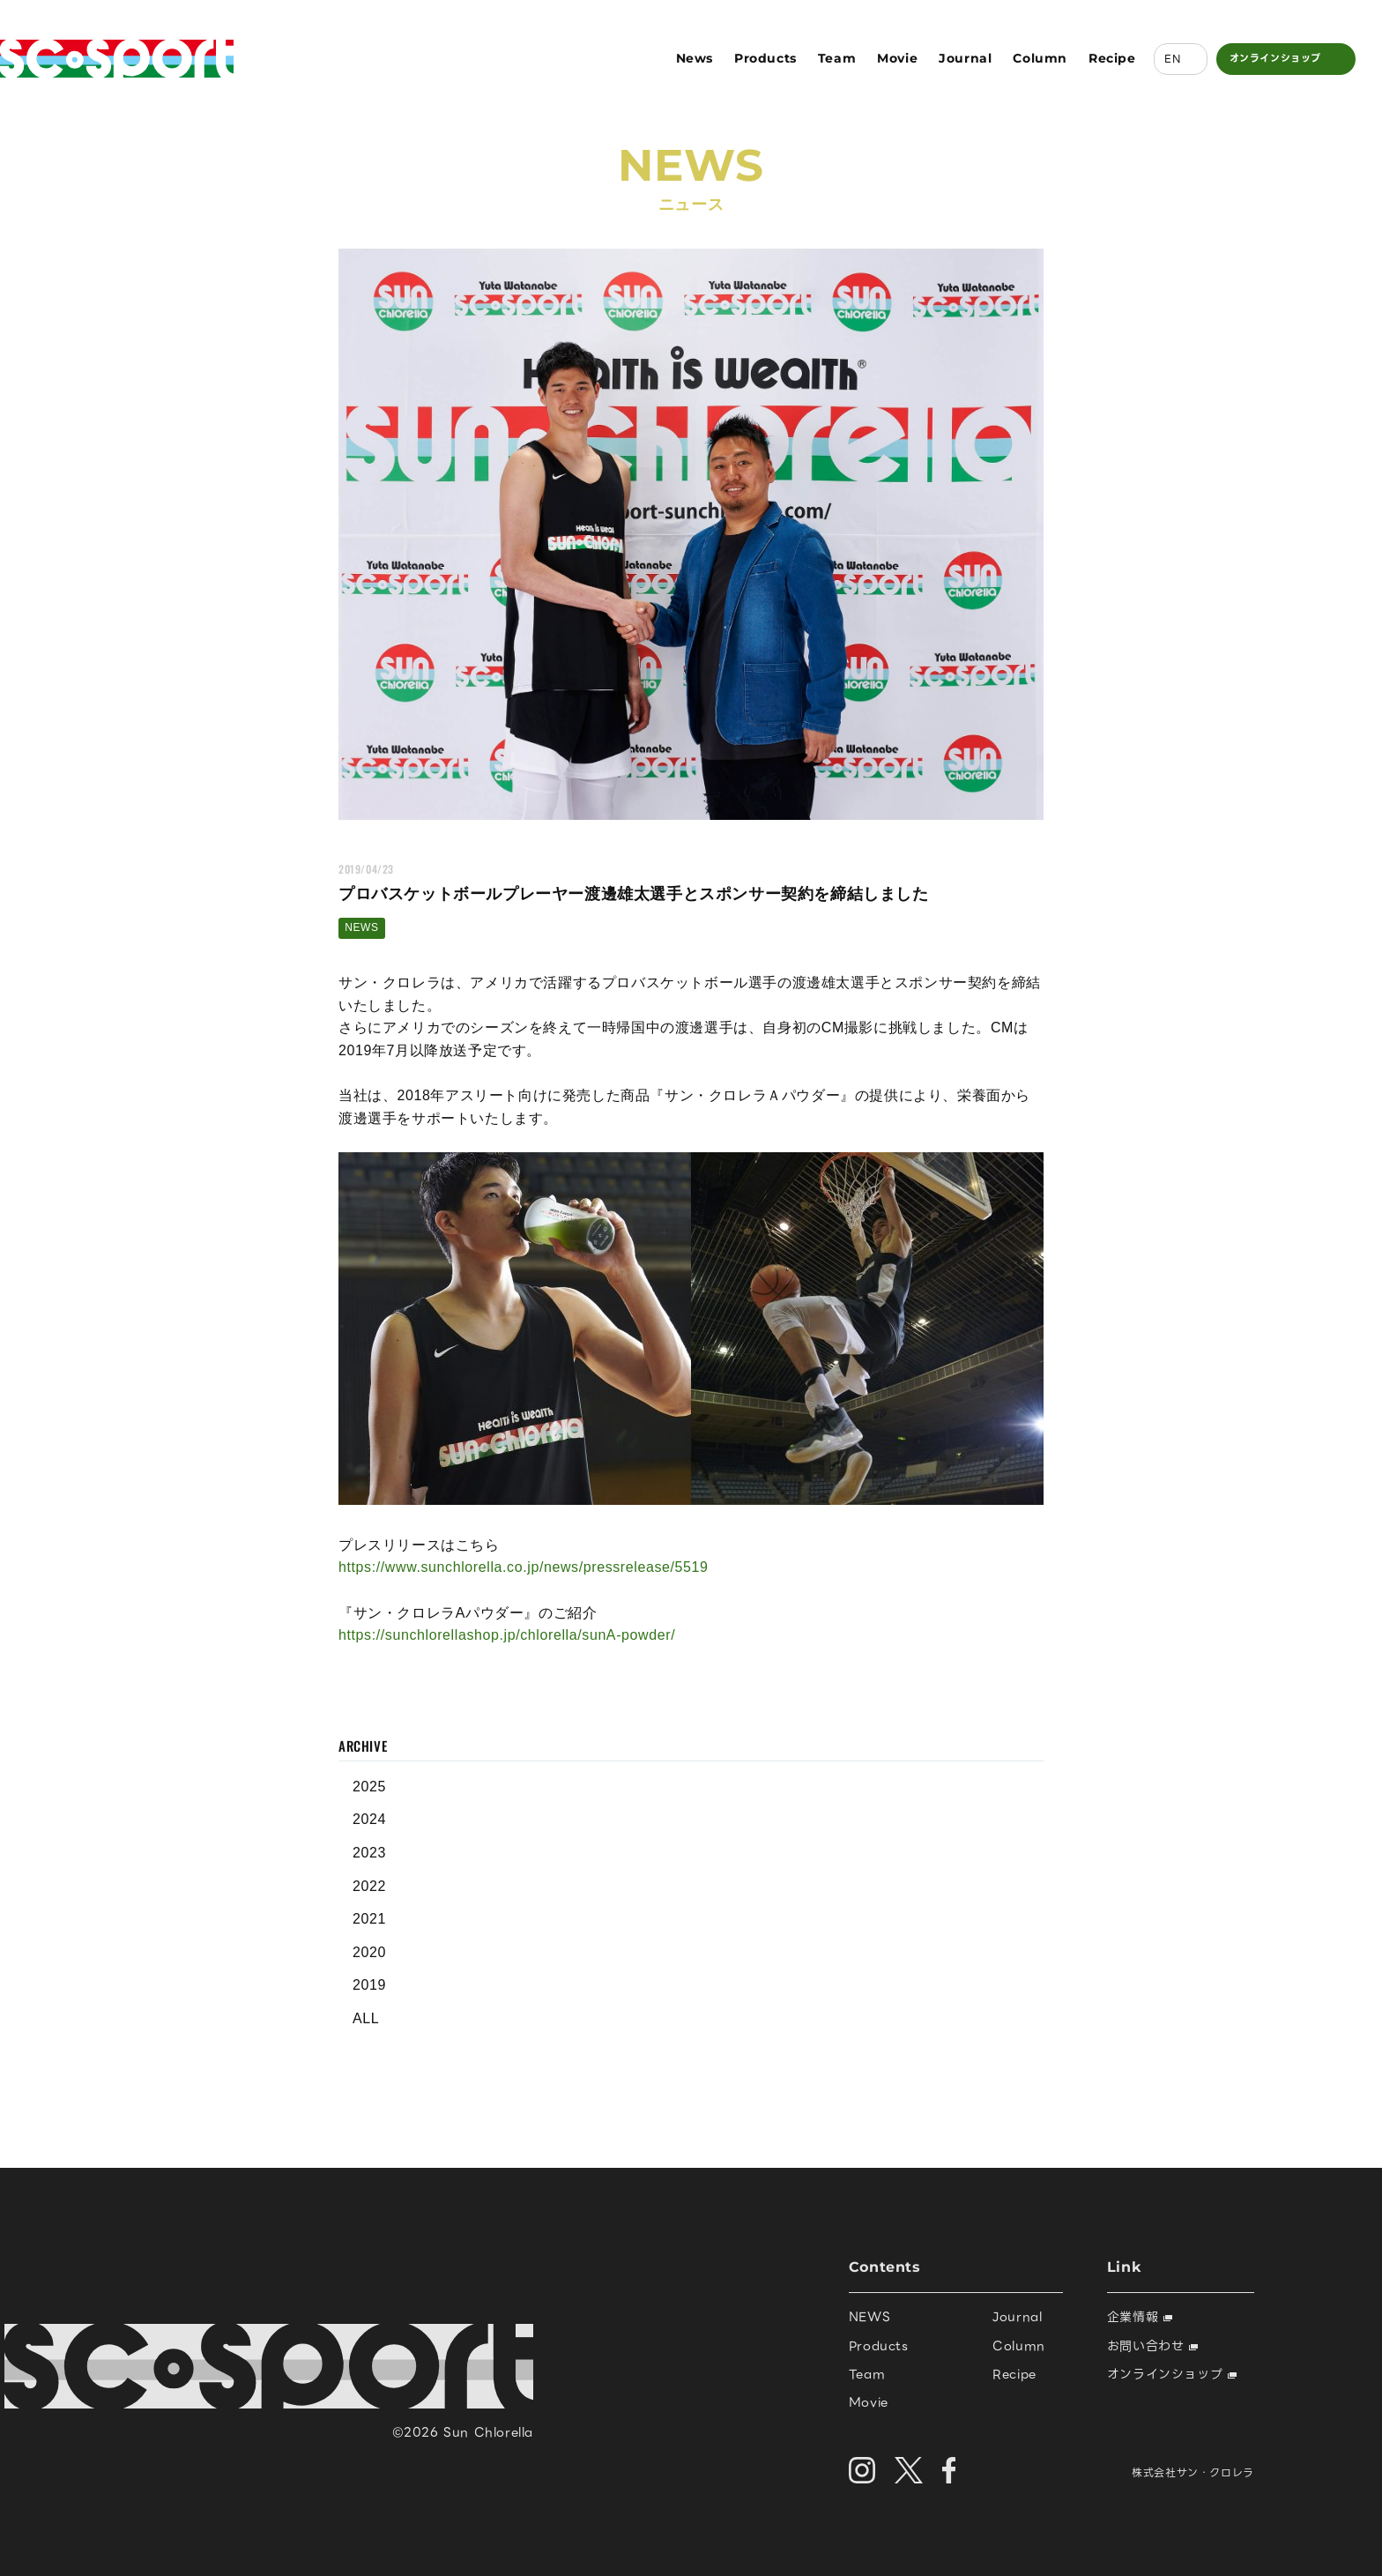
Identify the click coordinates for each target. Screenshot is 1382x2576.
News (694, 58)
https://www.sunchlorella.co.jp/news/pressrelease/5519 (523, 1567)
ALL (366, 2018)
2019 (369, 1984)
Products (765, 58)
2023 (369, 1852)
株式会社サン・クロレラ (1193, 2472)
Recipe (1112, 58)
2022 (369, 1886)
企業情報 (1139, 2317)
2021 (369, 1918)
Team (837, 58)
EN (1172, 58)
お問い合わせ (1152, 2346)
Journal (965, 58)
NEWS (361, 927)
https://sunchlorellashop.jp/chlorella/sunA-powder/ (506, 1634)
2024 (369, 1819)
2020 (369, 1952)
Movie (897, 58)
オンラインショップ (1275, 58)
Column (1040, 58)
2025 (369, 1786)
